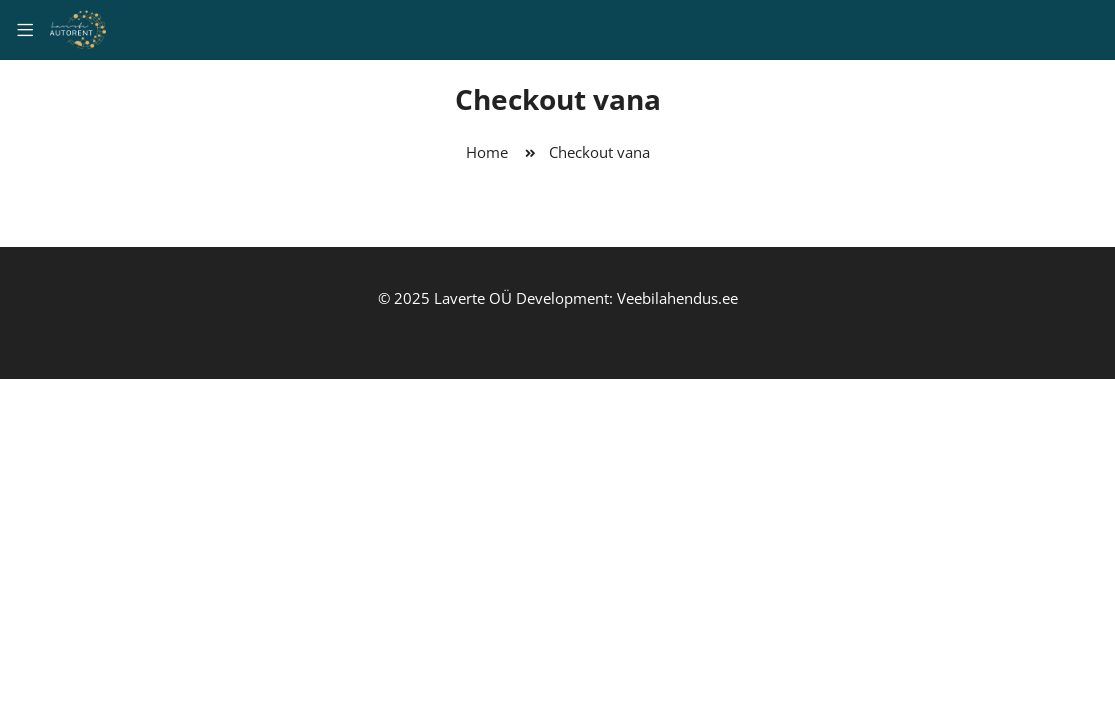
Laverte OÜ (473, 298)
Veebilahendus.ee (677, 298)
